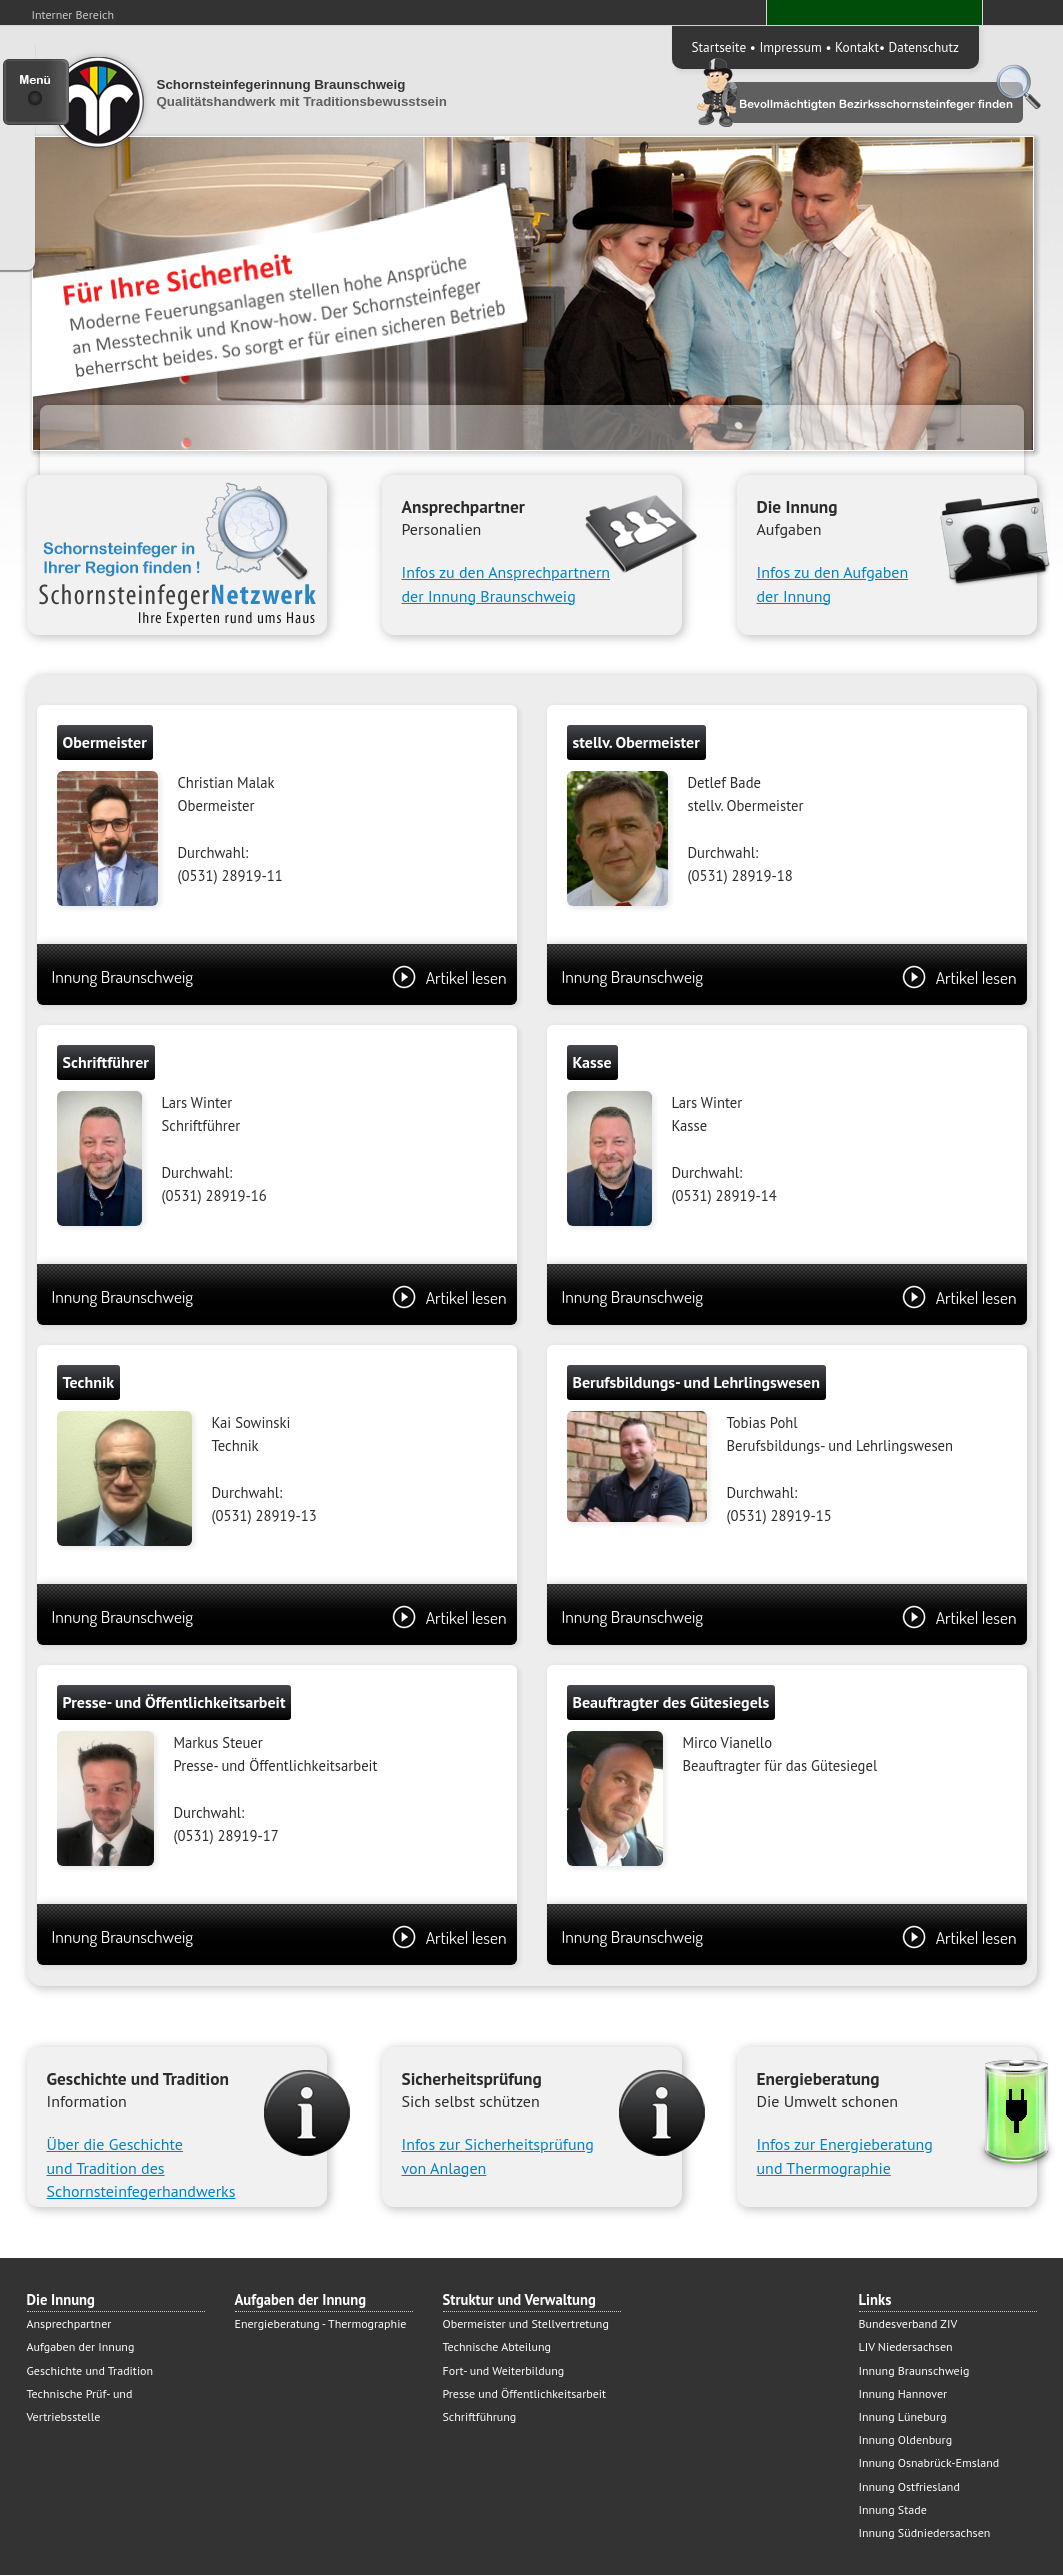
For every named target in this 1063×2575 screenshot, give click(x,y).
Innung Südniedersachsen (925, 2532)
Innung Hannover (903, 2393)
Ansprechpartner (69, 2323)
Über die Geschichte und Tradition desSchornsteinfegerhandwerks (141, 2167)
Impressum (790, 47)
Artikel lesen (449, 977)
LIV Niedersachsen (906, 2346)
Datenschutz (924, 47)
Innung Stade (893, 2509)
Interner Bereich (73, 14)
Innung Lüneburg (903, 2416)
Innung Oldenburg (906, 2439)
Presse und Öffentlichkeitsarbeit (525, 2393)
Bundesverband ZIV (908, 2323)
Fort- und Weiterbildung (504, 2370)
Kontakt (857, 47)
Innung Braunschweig (279, 976)
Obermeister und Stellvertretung (526, 2323)
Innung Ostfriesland (909, 2486)
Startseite (719, 47)
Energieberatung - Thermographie (321, 2323)
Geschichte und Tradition (90, 2370)
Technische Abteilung (497, 2346)
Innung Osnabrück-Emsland (929, 2462)
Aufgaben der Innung (81, 2346)
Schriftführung (480, 2416)
